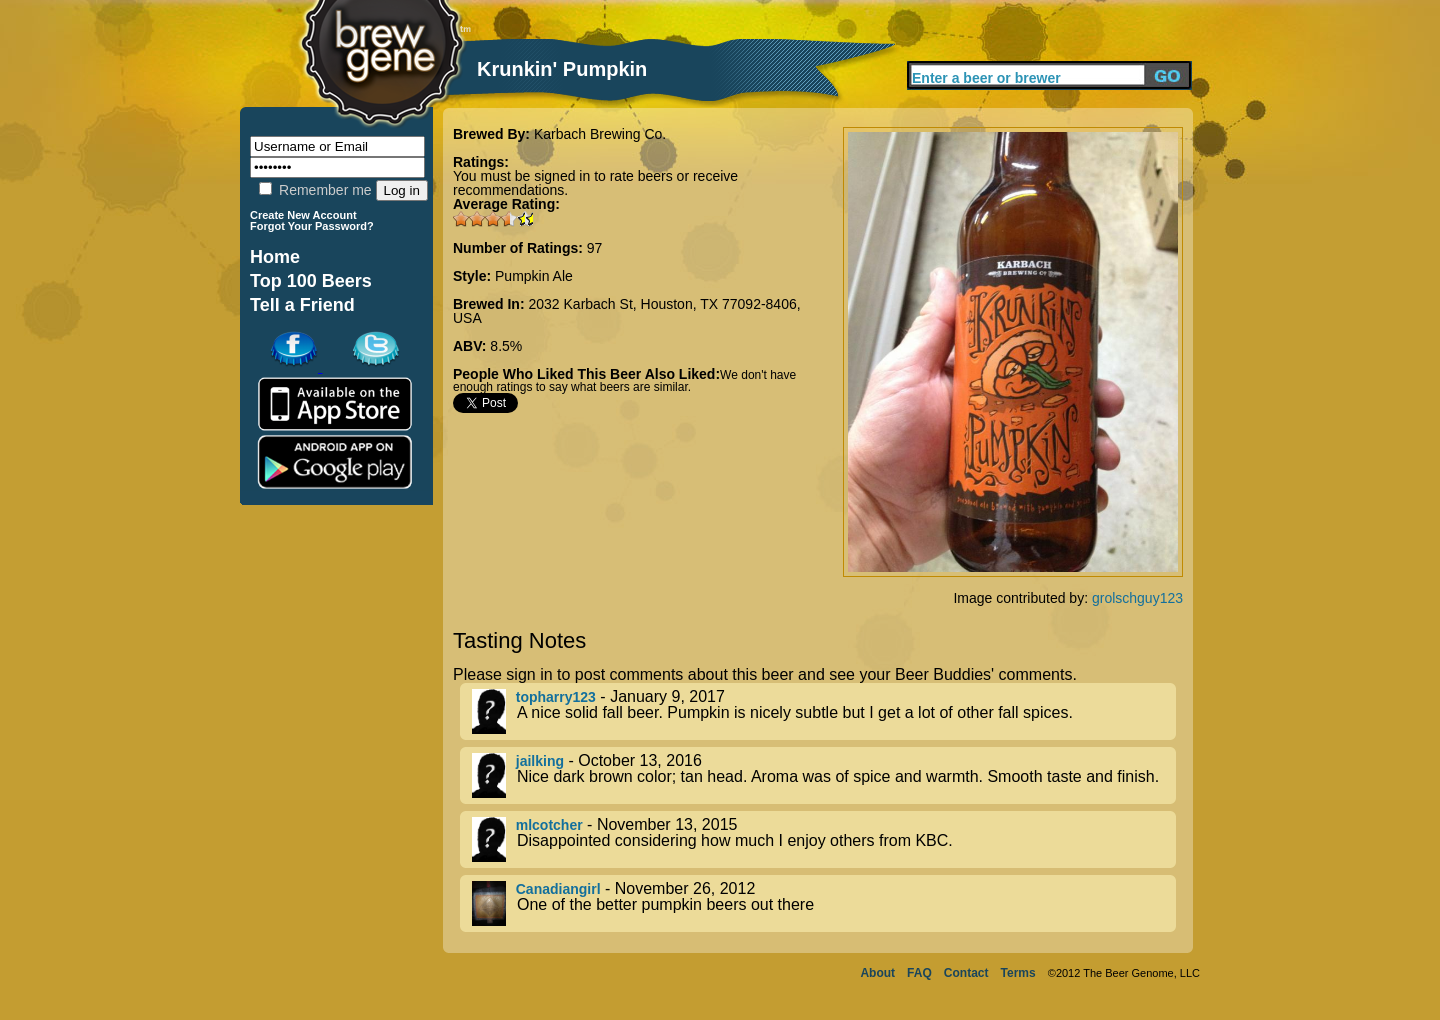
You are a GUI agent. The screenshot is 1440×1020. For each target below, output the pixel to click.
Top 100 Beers (311, 281)
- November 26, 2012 (824, 903)
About (877, 973)
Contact (966, 973)
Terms (1018, 973)
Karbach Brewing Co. (600, 134)
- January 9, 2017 (824, 711)
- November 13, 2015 (824, 839)
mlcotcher (549, 825)
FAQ (919, 973)
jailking (540, 761)
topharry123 (556, 697)
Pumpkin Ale (534, 276)
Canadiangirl (558, 889)
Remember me (315, 190)
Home (275, 257)
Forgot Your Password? (312, 226)
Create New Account (303, 215)
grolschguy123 (1137, 598)
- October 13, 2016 (824, 775)
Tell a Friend (302, 305)
